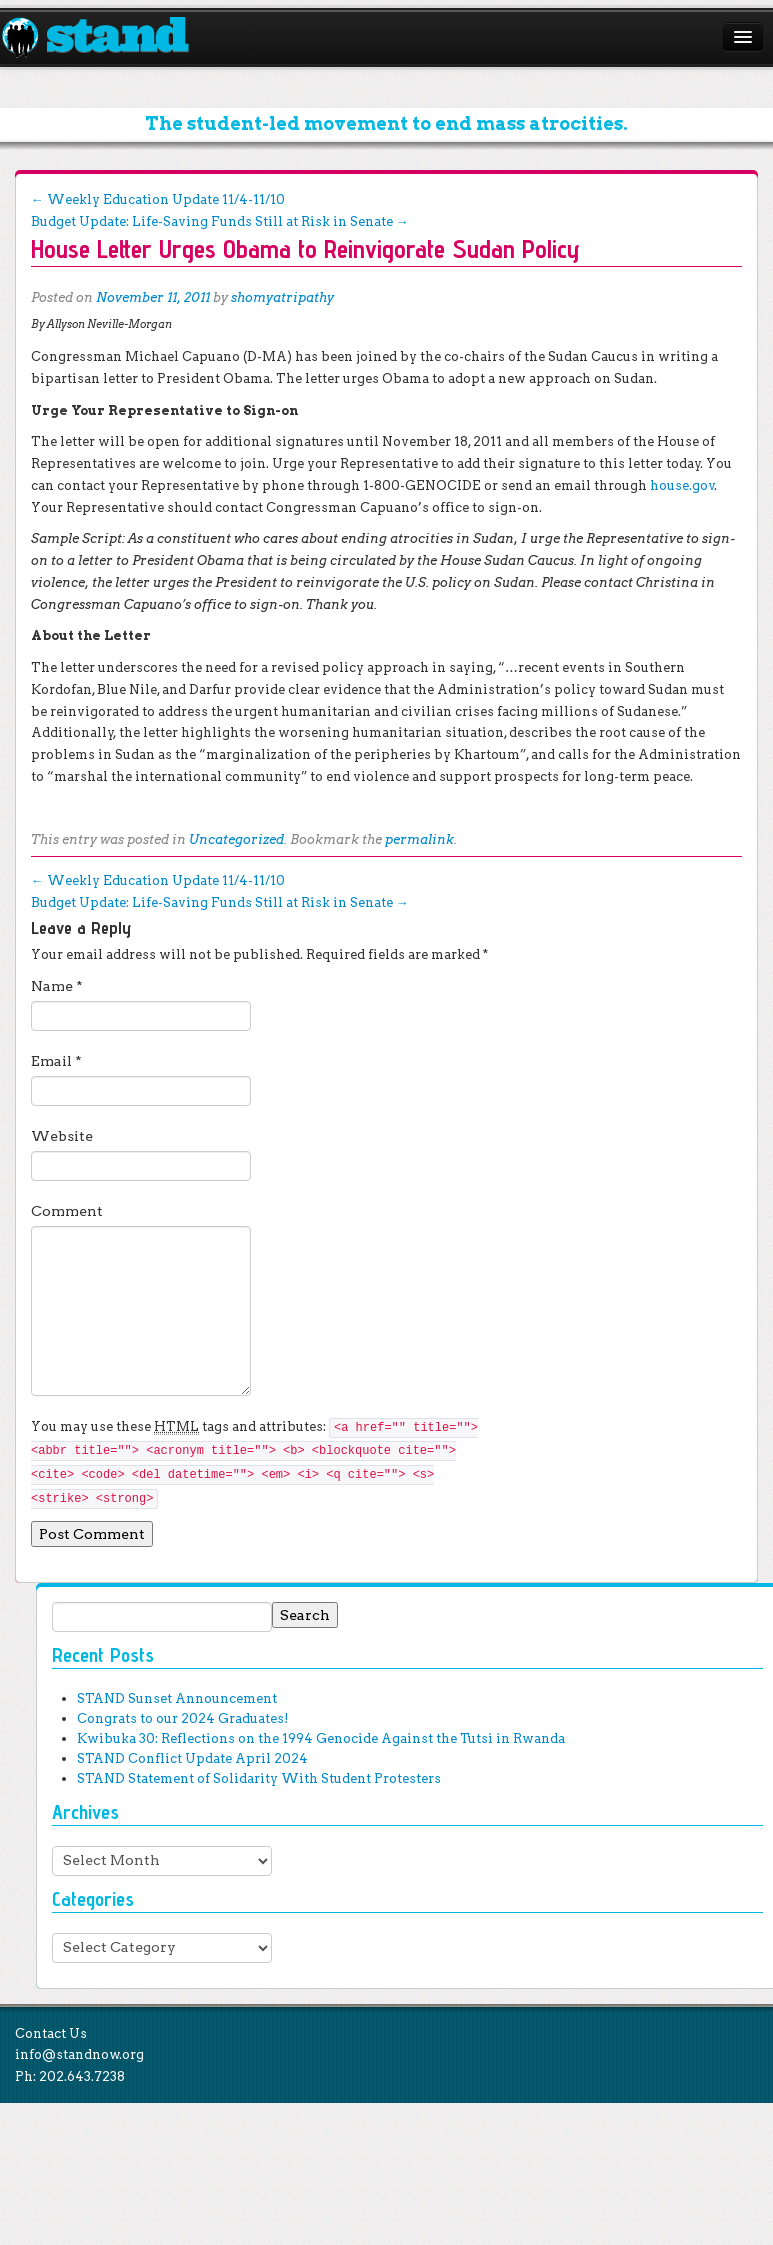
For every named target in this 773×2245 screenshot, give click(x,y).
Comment (67, 1211)
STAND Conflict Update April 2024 (192, 1758)
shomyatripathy (282, 297)
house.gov (682, 485)
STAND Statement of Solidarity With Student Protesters (259, 1778)
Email (56, 1061)
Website (62, 1136)
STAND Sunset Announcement (177, 1698)
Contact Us (51, 2033)
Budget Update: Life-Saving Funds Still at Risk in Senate (220, 221)
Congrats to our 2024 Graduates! (182, 1718)
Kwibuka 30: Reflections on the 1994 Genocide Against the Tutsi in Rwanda (321, 1738)
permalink (419, 839)
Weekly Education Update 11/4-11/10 (158, 199)
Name (57, 986)
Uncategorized (236, 839)
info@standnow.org (79, 2054)
